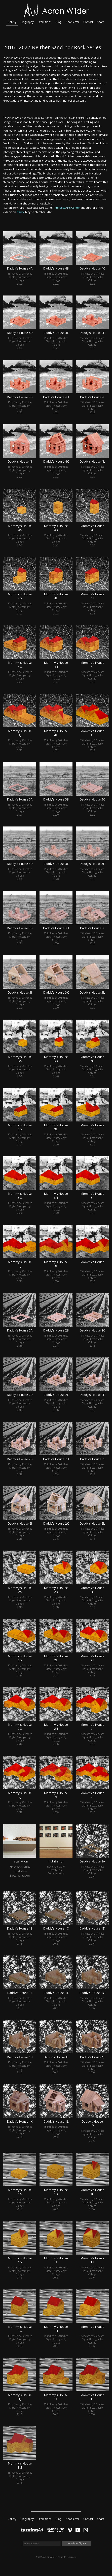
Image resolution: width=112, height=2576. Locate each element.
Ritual (20, 212)
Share (100, 22)
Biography (27, 22)
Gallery (12, 22)
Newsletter (72, 22)
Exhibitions (45, 22)
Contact (88, 22)
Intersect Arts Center (67, 208)
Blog (58, 22)
